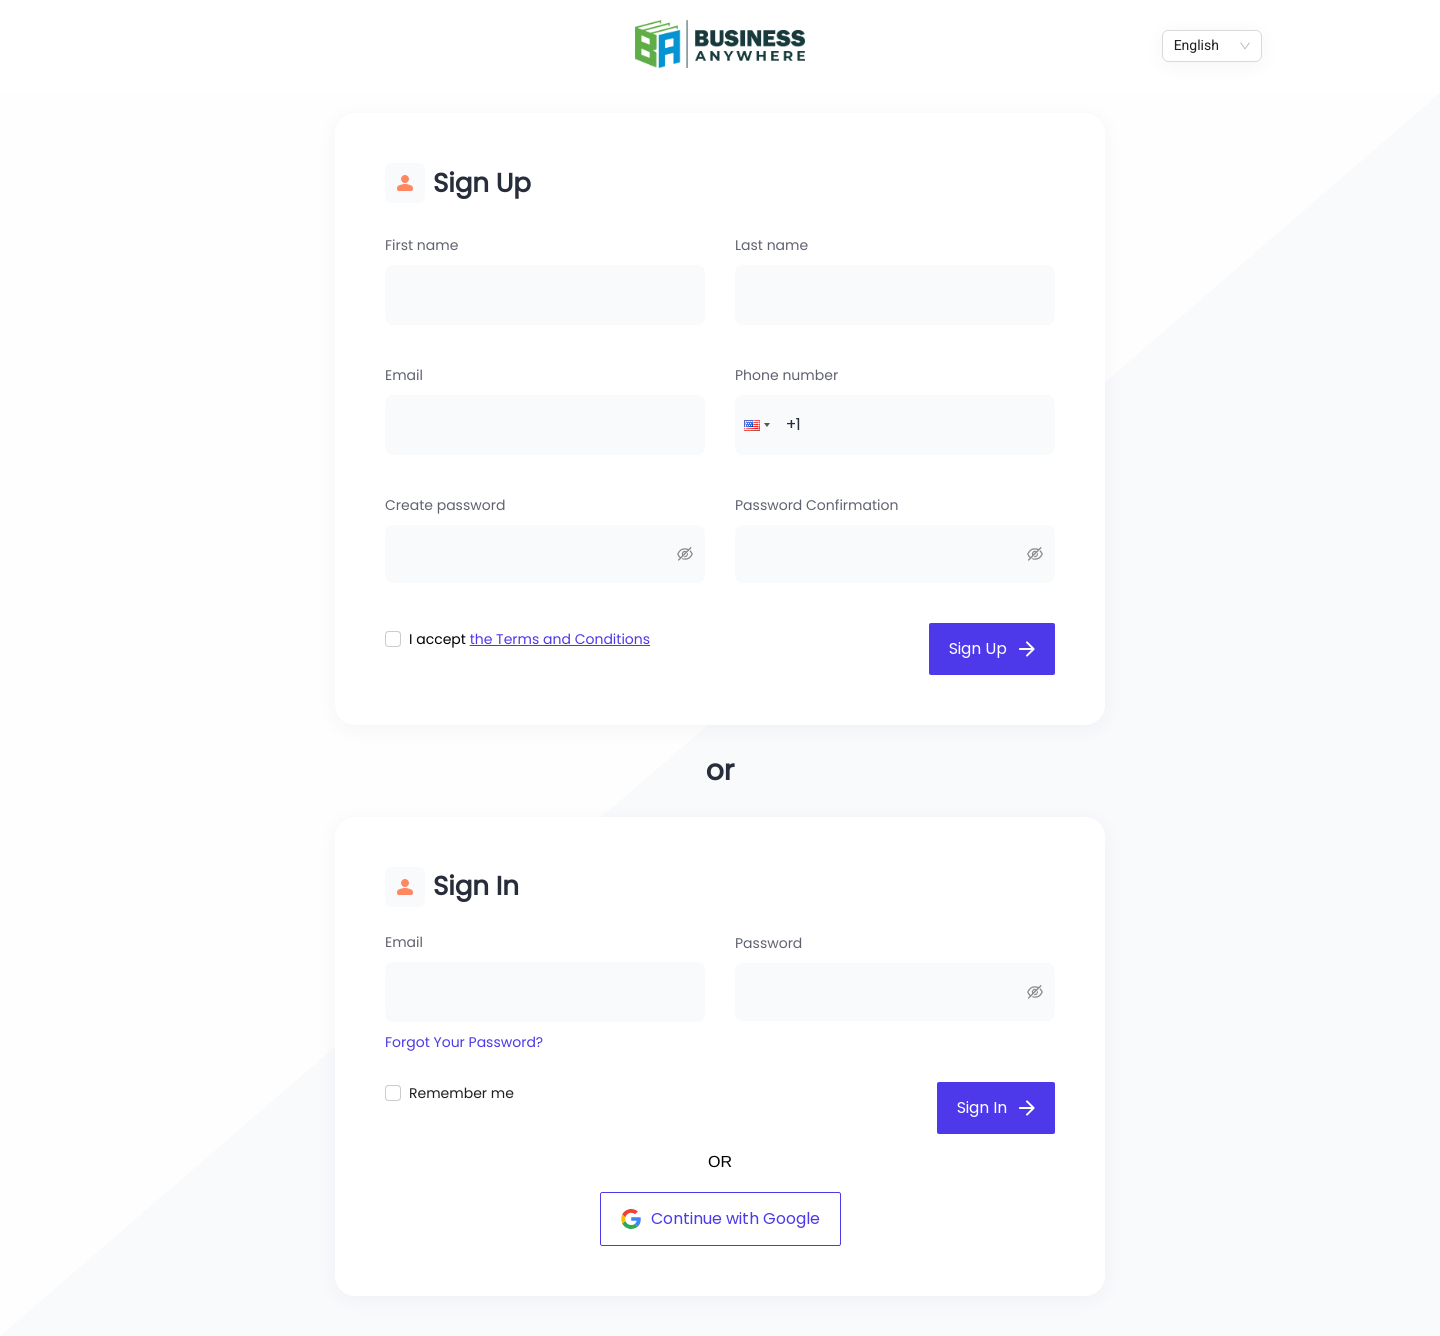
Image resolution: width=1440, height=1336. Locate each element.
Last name (771, 245)
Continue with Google (720, 1218)
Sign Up (992, 648)
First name (421, 245)
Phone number (786, 375)
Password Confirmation (816, 505)
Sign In (996, 1107)
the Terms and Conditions (560, 639)
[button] (755, 425)
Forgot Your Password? (464, 1042)
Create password (445, 505)
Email (404, 375)
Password (768, 943)
